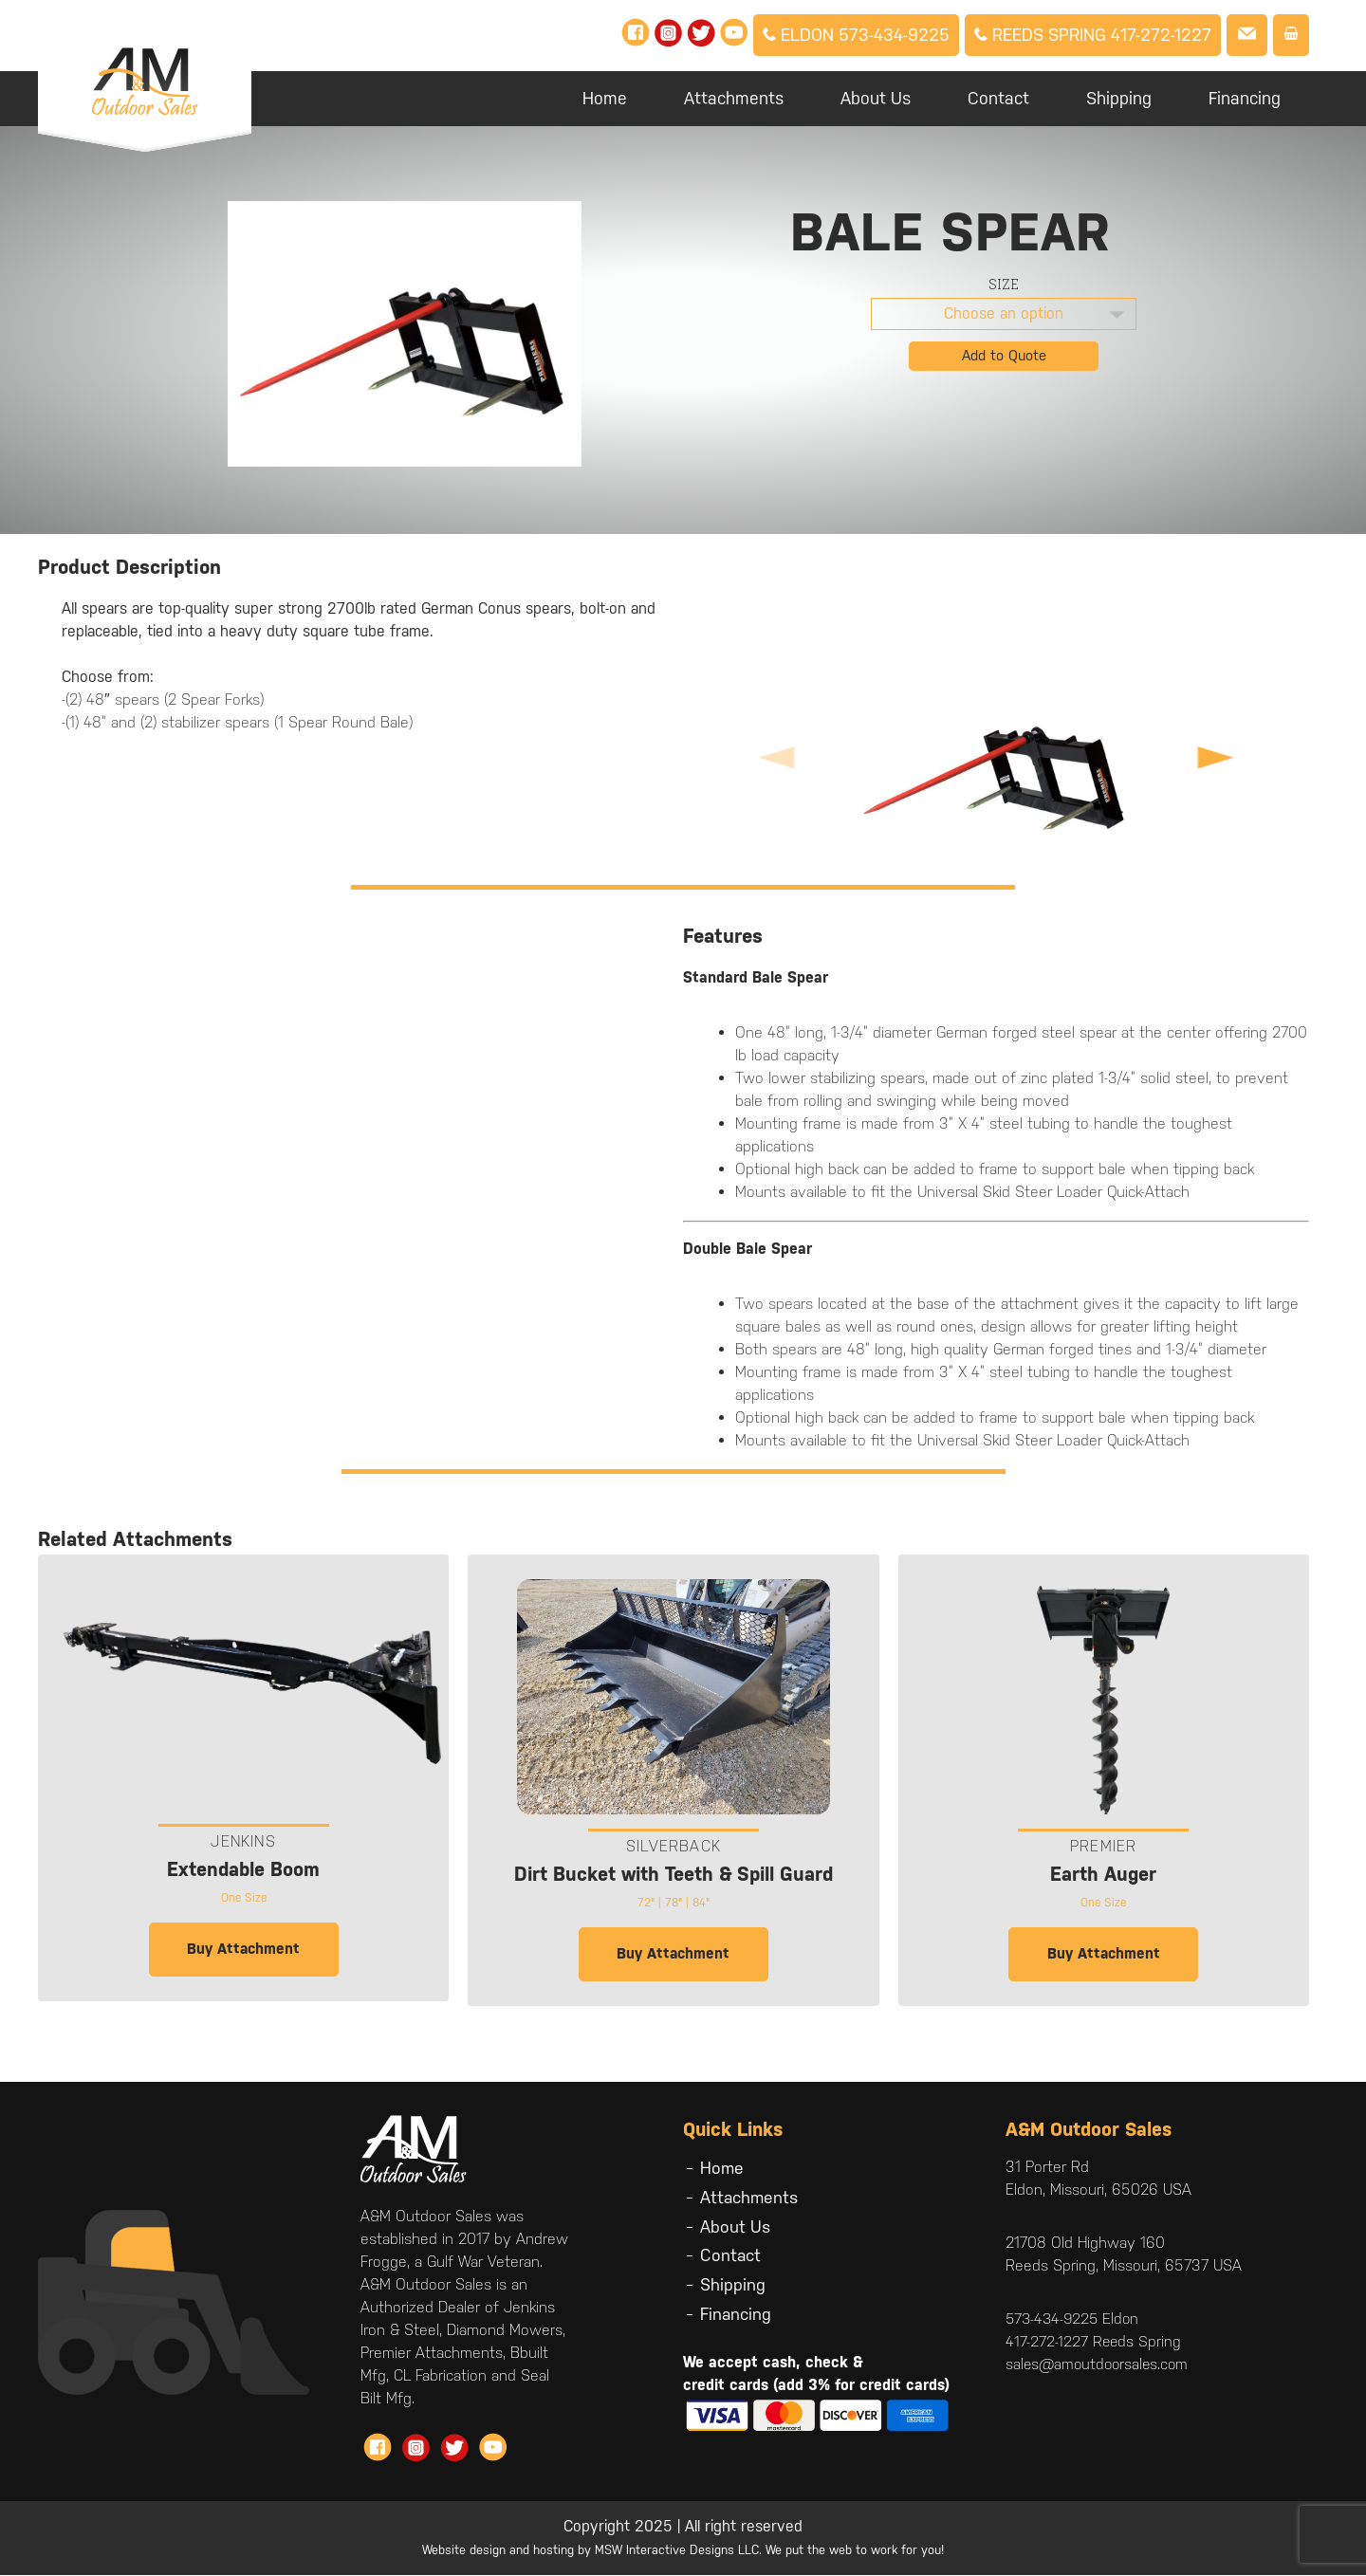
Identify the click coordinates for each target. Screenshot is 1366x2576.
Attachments (734, 98)
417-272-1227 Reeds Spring (1094, 2342)
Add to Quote (1004, 355)
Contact (998, 98)
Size (1003, 284)
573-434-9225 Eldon (1075, 2319)
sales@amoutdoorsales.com (1100, 2365)
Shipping (1119, 98)
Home (604, 98)
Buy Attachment (243, 1950)
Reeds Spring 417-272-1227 (1092, 35)
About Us (875, 98)
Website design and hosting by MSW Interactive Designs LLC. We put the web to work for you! (683, 2551)
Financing (1245, 98)
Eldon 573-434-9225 (856, 35)
